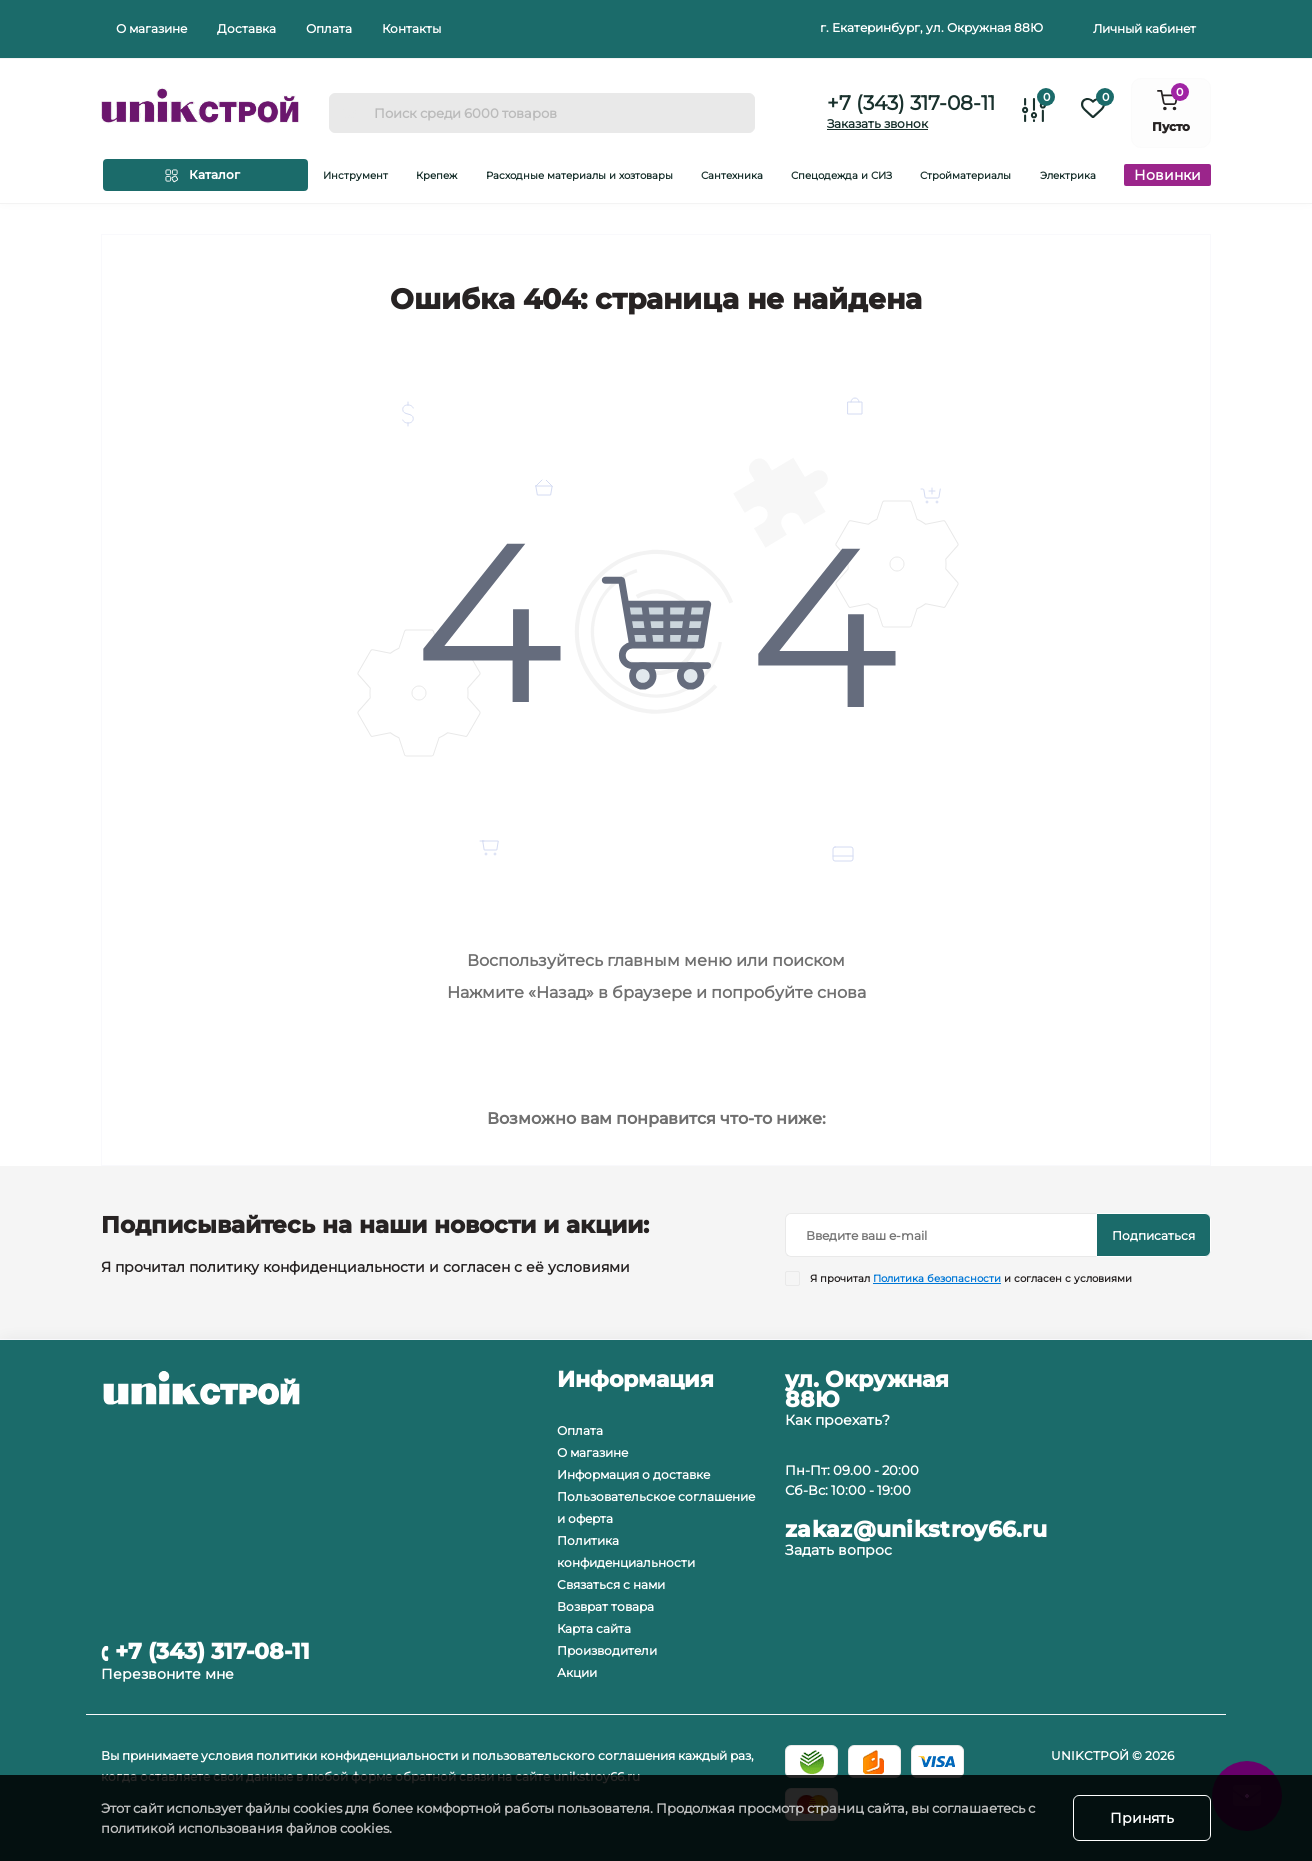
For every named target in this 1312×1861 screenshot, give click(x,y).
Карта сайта (594, 1628)
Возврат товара (605, 1606)
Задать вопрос (838, 1550)
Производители (607, 1650)
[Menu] (205, 175)
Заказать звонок (877, 123)
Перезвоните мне (167, 1674)
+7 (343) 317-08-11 (911, 103)
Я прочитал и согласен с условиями (971, 1278)
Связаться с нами (611, 1584)
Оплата (329, 28)
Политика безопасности (937, 1278)
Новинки (1167, 175)
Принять (1142, 1818)
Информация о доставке (633, 1474)
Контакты (411, 28)
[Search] (351, 113)
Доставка (246, 28)
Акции (577, 1672)
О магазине (151, 28)
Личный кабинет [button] (1144, 28)
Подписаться (1153, 1235)
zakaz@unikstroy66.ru (916, 1530)
